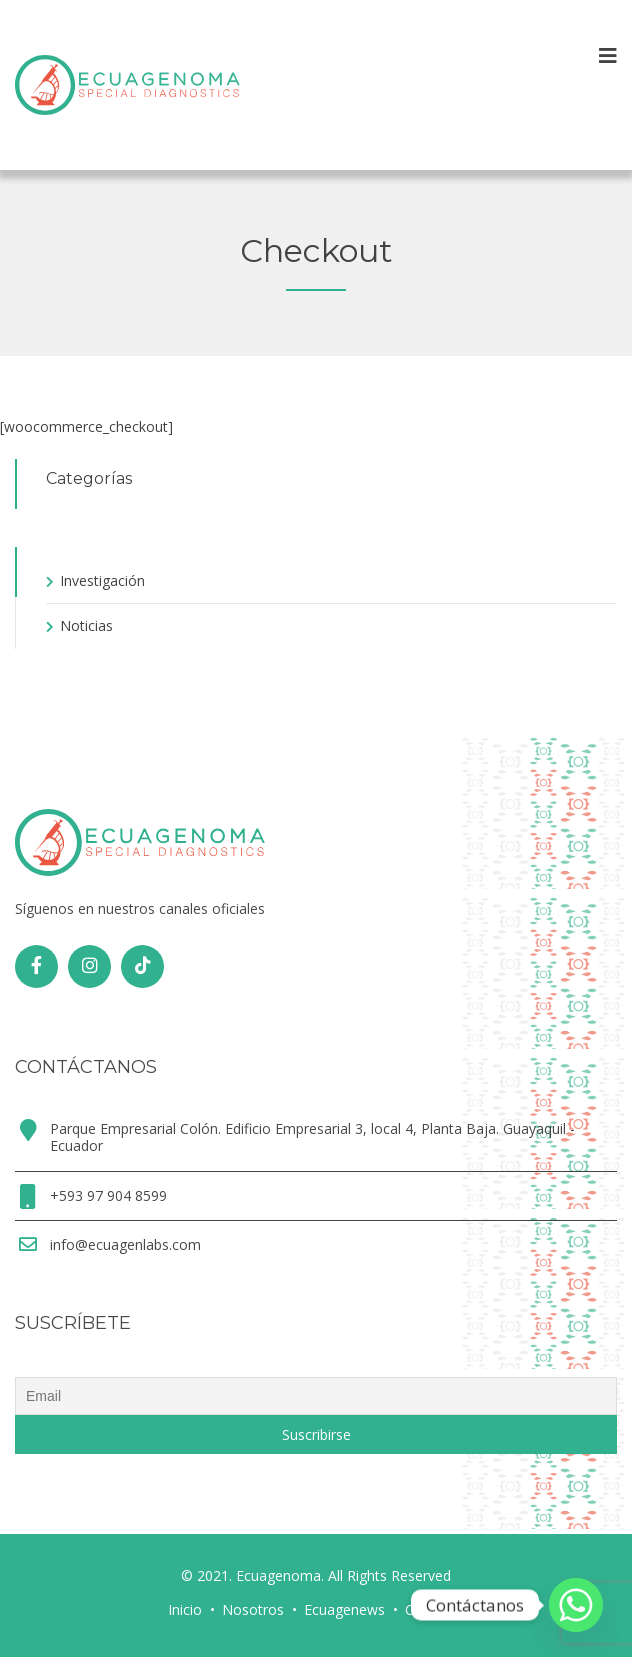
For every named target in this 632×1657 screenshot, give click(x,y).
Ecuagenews (344, 1609)
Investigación (102, 580)
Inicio (185, 1609)
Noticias (86, 625)
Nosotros (253, 1609)
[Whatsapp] (576, 1605)
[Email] (316, 1396)
